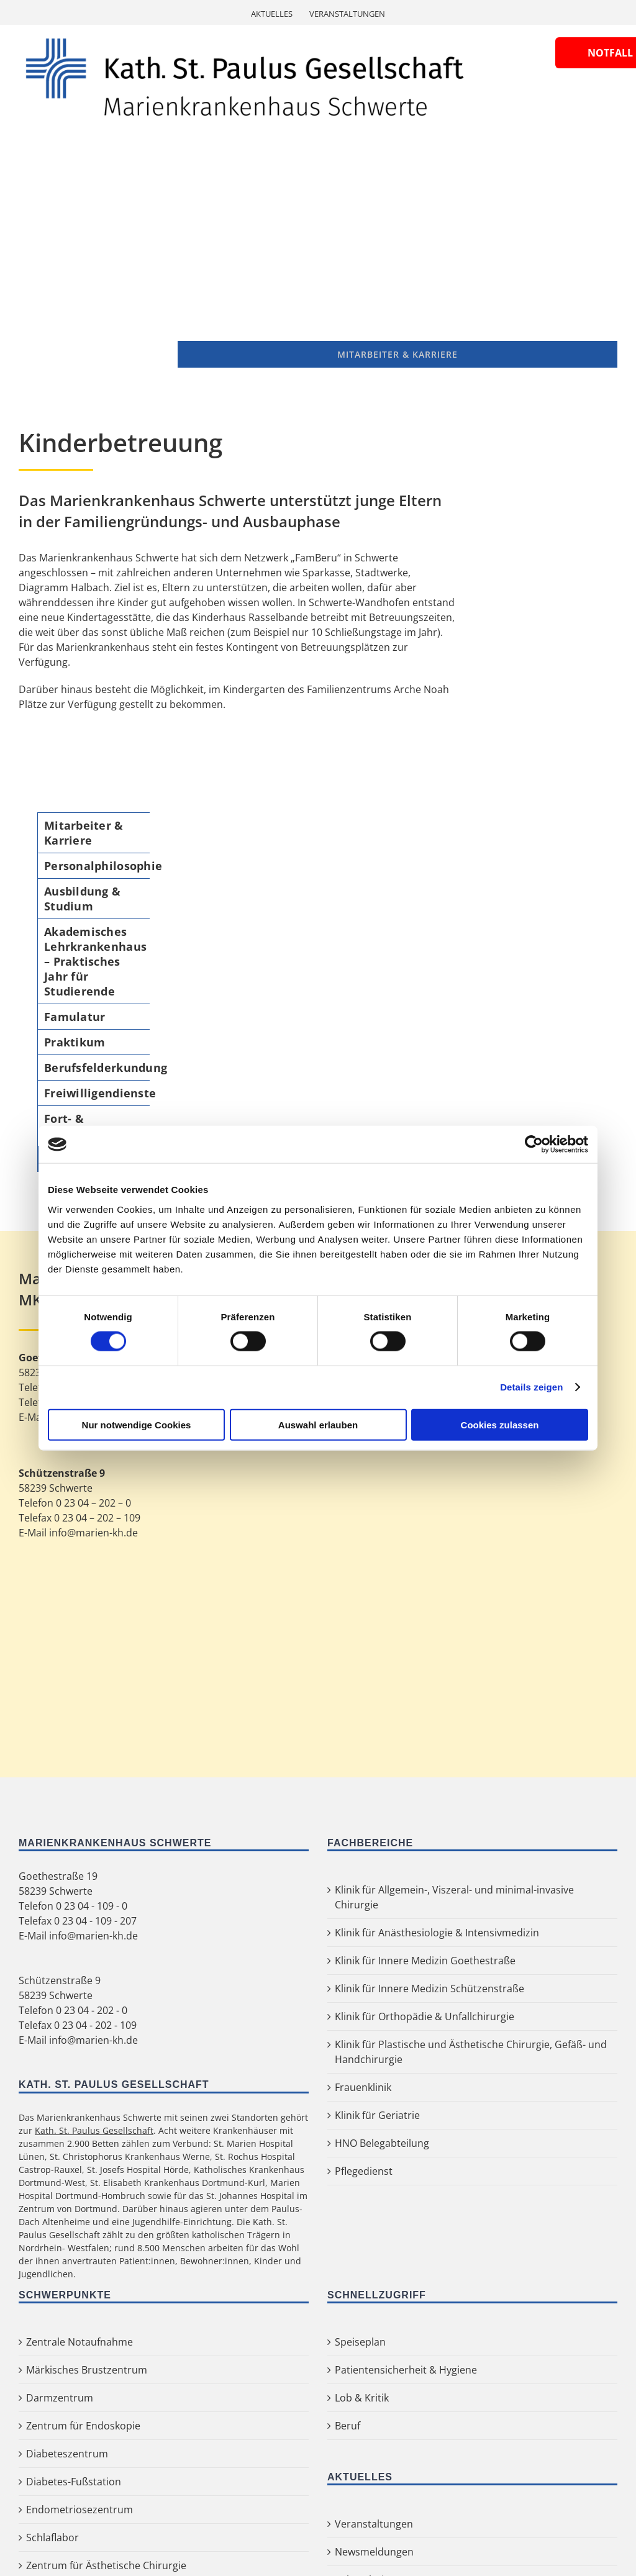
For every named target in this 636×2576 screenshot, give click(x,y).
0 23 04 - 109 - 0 (91, 1906)
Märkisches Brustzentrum (86, 2370)
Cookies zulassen (500, 1424)
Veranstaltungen (374, 2524)
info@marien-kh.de (93, 1936)
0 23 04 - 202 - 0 (91, 2010)
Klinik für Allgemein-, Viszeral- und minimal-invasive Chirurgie (454, 1897)
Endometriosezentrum (79, 2509)
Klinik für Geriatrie (377, 2115)
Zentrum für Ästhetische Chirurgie (106, 2565)
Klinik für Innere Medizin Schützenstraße (429, 1988)
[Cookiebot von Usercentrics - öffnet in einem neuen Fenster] (533, 1144)
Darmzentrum (59, 2398)
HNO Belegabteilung (382, 2143)
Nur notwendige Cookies (136, 1424)
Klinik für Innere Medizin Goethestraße (425, 1960)
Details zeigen (531, 1387)
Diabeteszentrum (67, 2453)
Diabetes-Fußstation (73, 2481)
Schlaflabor (52, 2537)
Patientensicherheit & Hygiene (406, 2370)
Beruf (347, 2426)
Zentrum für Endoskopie (83, 2426)
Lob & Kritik (362, 2398)
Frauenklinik (363, 2087)
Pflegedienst (364, 2171)
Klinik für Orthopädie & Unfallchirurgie (424, 2016)
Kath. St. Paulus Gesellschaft (94, 2130)
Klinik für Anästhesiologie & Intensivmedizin (437, 1932)
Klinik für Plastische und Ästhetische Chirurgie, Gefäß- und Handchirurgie (471, 2052)
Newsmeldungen (374, 2552)
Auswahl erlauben (318, 1424)
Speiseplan (360, 2342)
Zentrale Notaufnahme (79, 2342)
